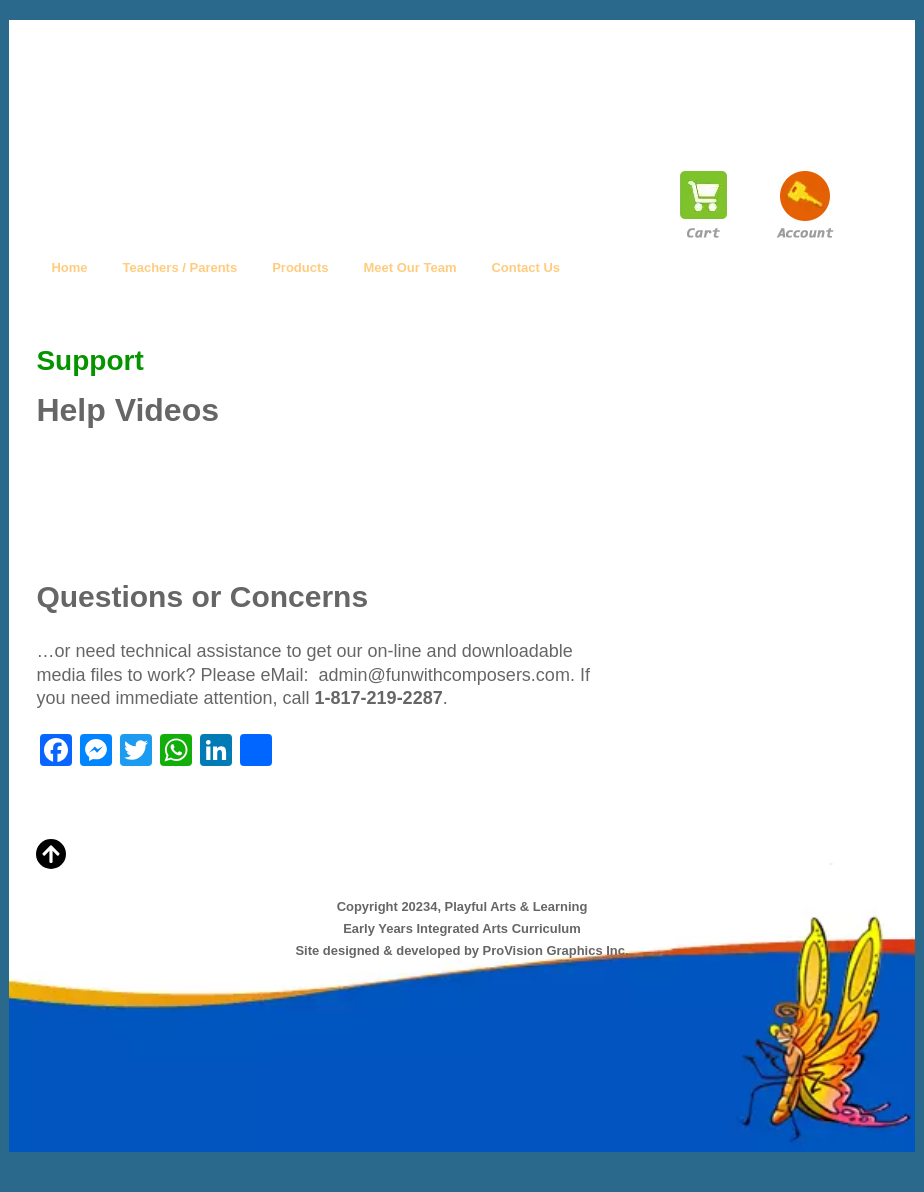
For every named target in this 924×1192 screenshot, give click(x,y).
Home (69, 267)
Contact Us (525, 267)
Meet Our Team (410, 267)
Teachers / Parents (180, 267)
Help (609, 267)
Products (300, 267)
